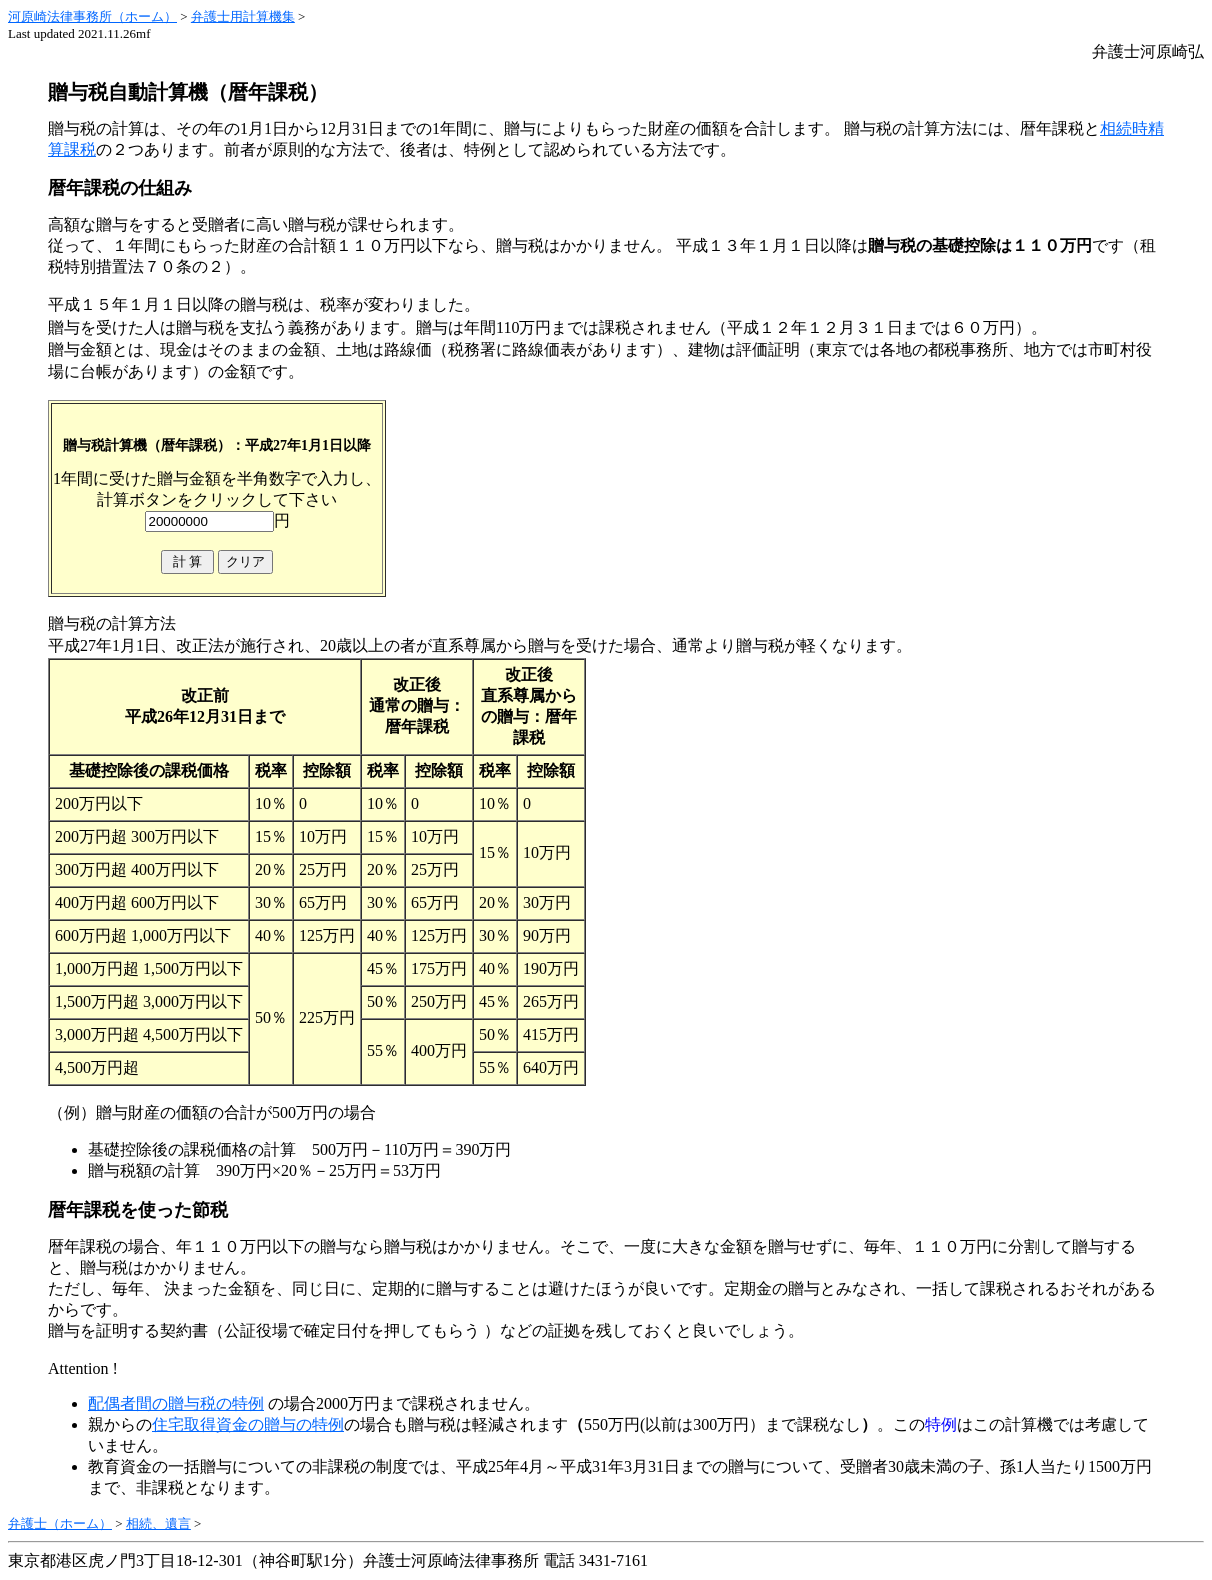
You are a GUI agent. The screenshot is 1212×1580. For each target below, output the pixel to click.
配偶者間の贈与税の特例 (176, 1403)
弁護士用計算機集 (243, 16)
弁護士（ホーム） (60, 1523)
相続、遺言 (158, 1523)
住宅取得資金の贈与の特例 (248, 1424)
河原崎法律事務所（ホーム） (92, 16)
